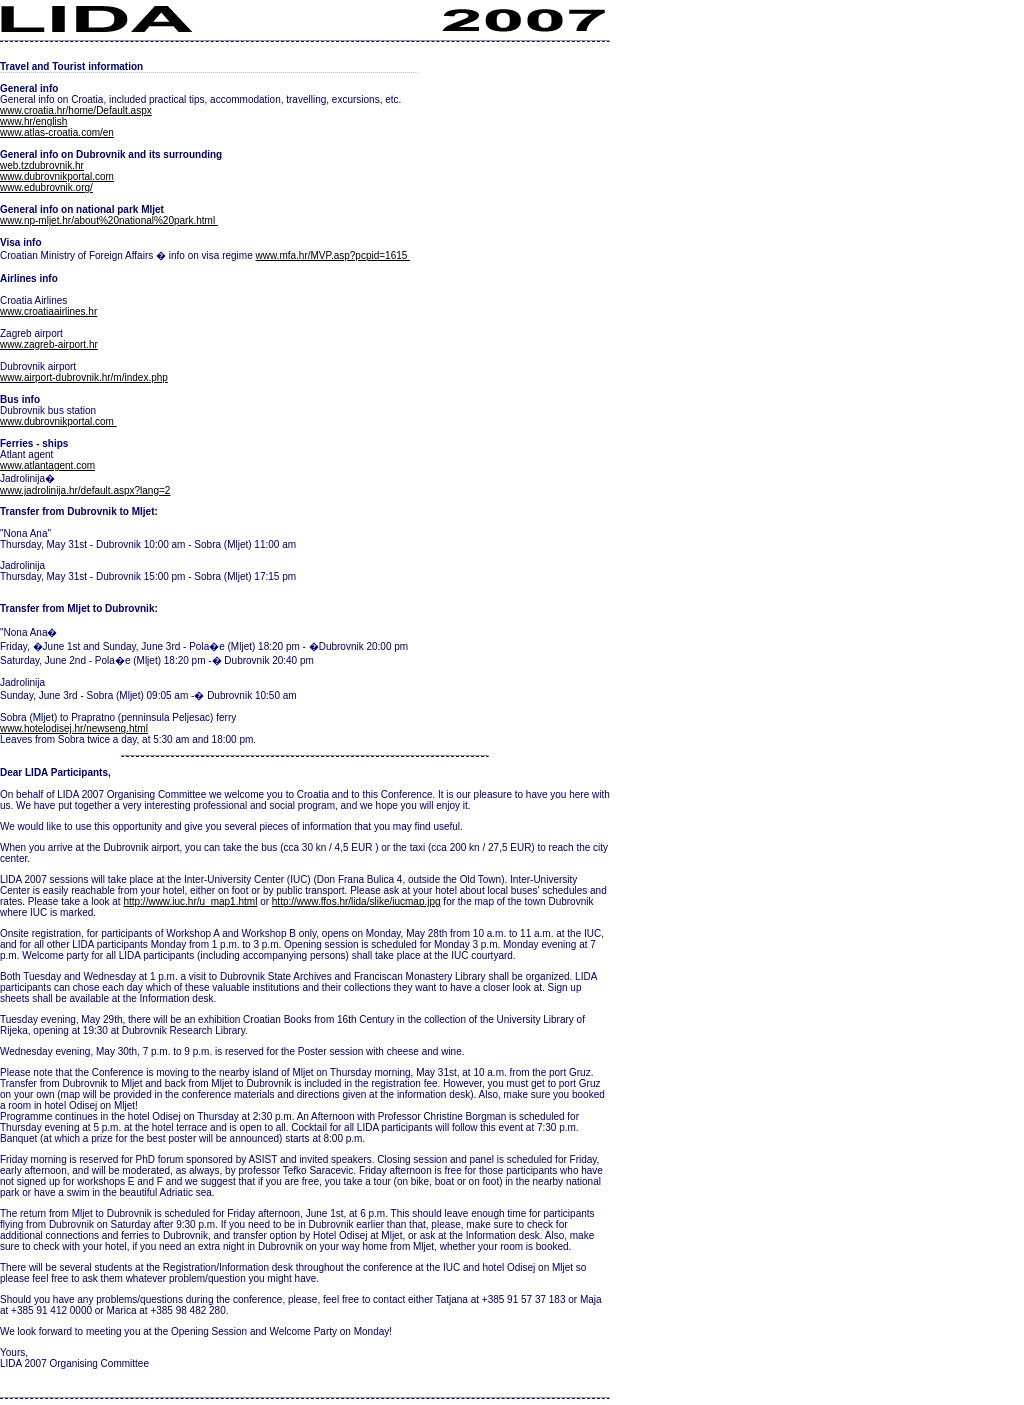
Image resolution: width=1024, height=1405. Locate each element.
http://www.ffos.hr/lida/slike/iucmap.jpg (356, 901)
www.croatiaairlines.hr (48, 311)
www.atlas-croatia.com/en (57, 132)
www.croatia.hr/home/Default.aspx (76, 110)
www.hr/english (33, 121)
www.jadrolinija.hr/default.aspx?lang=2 (85, 490)
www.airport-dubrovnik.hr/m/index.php (84, 377)
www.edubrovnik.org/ (46, 187)
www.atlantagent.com (47, 465)
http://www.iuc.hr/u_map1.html (190, 901)
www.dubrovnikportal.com (57, 176)
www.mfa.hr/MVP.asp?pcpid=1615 (332, 255)
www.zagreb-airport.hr (49, 344)
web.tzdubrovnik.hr (42, 165)
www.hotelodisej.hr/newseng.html (74, 728)
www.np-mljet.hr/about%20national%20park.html (109, 220)
